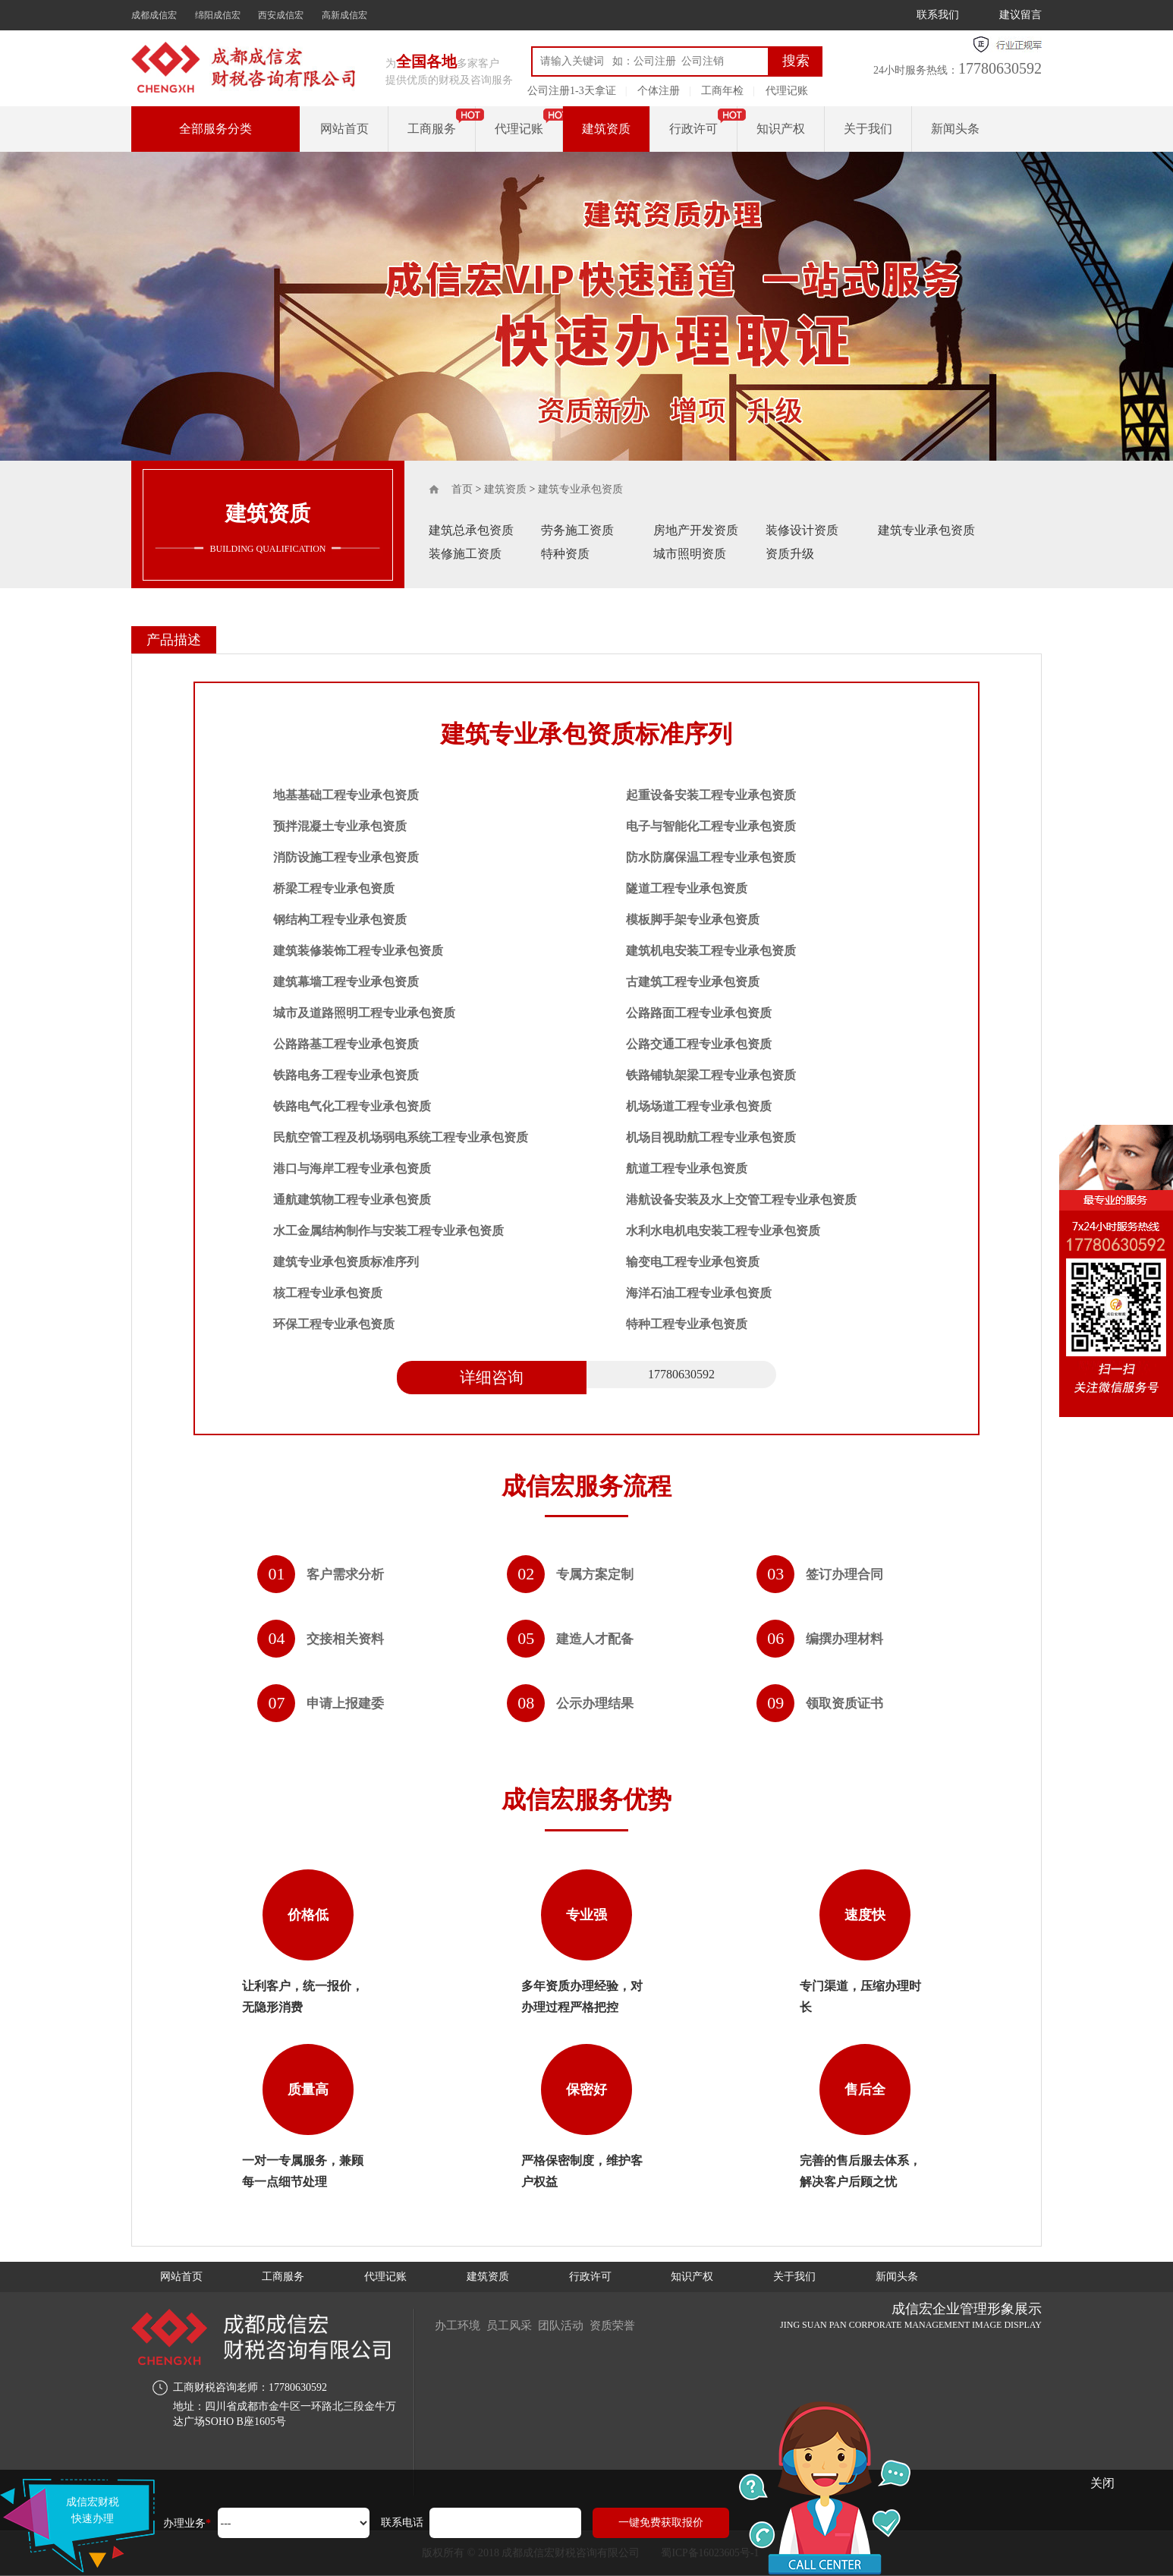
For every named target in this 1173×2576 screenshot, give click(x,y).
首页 (462, 489)
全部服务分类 (215, 128)
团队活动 (571, 2325)
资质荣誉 (627, 2325)
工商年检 (722, 90)
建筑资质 (606, 128)
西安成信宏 (280, 15)
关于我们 (868, 128)
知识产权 (780, 128)
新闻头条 (955, 128)
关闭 (1102, 2483)
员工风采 (515, 2325)
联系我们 (938, 14)
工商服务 (431, 128)
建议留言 (1020, 14)
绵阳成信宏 (218, 15)
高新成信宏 (344, 15)
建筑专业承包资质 (580, 489)
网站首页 (344, 128)
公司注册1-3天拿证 (571, 90)
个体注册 (658, 90)
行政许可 (693, 128)
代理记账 (787, 90)
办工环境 (459, 2325)
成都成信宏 (154, 15)
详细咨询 (491, 1377)
